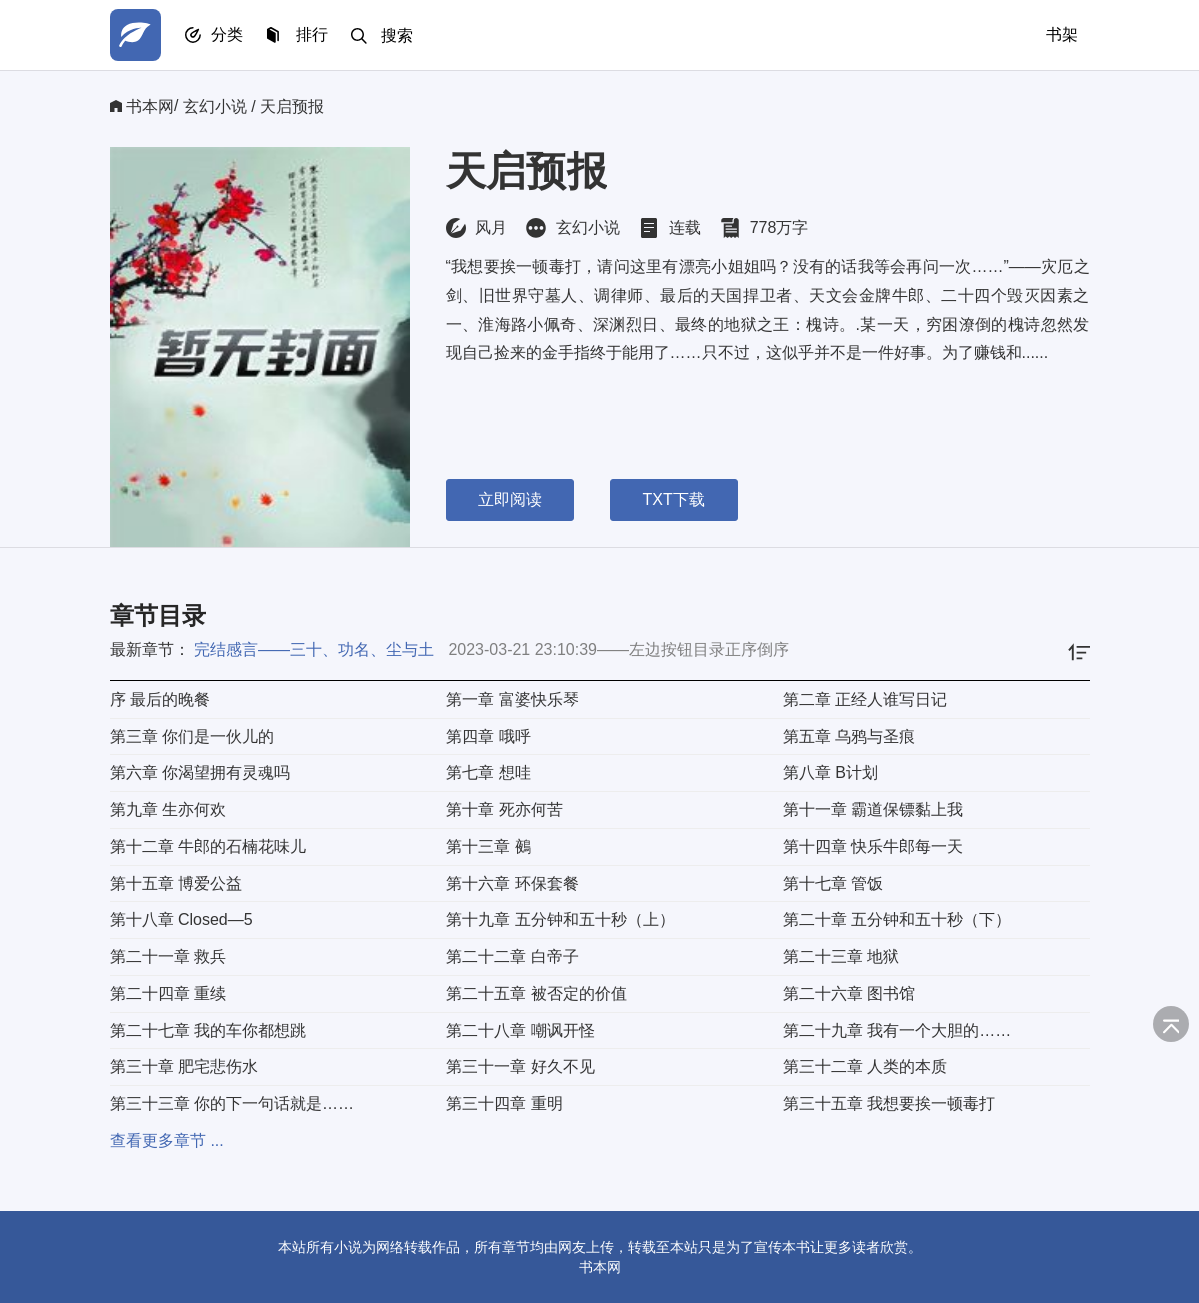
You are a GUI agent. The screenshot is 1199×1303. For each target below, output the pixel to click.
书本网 (150, 106)
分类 (228, 35)
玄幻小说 (215, 106)
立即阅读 (510, 499)
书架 (1062, 34)
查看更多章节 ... (167, 1140)
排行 (314, 35)
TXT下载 (676, 499)
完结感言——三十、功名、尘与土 (314, 649)
